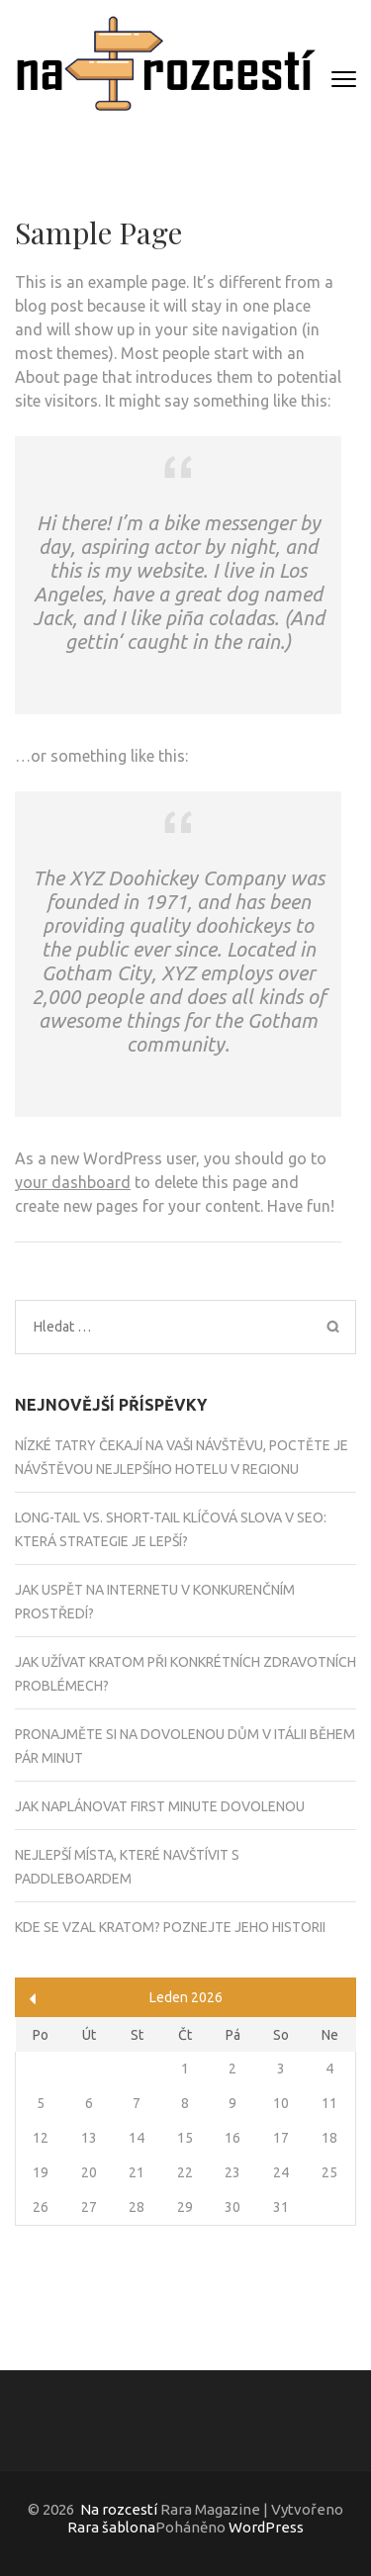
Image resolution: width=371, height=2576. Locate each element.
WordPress (266, 2527)
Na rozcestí (118, 2509)
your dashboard (73, 1182)
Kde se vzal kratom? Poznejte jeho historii (170, 1927)
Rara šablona (111, 2527)
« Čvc (33, 1998)
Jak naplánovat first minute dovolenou (160, 1806)
